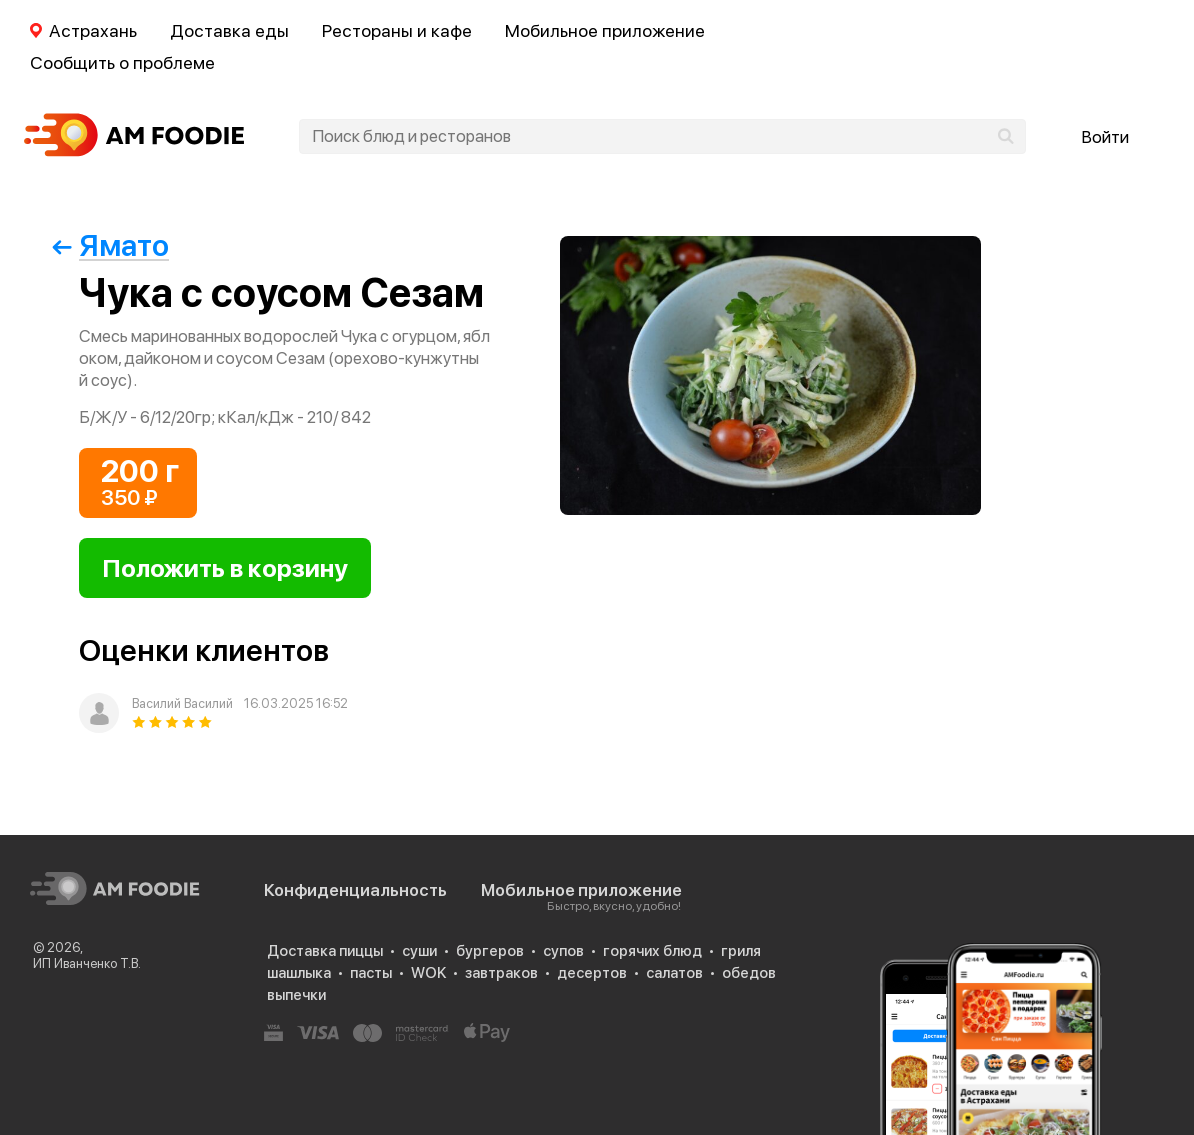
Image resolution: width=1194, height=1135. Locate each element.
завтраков (501, 973)
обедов (749, 973)
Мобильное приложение (605, 30)
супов (563, 951)
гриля (741, 951)
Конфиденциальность (355, 890)
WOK (428, 973)
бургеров (490, 951)
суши (419, 951)
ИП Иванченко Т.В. (87, 963)
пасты (371, 973)
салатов (674, 973)
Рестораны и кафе (397, 30)
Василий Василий (182, 703)
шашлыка (299, 973)
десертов (592, 973)
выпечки (296, 995)
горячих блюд (652, 951)
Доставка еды (229, 30)
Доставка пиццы (325, 951)
